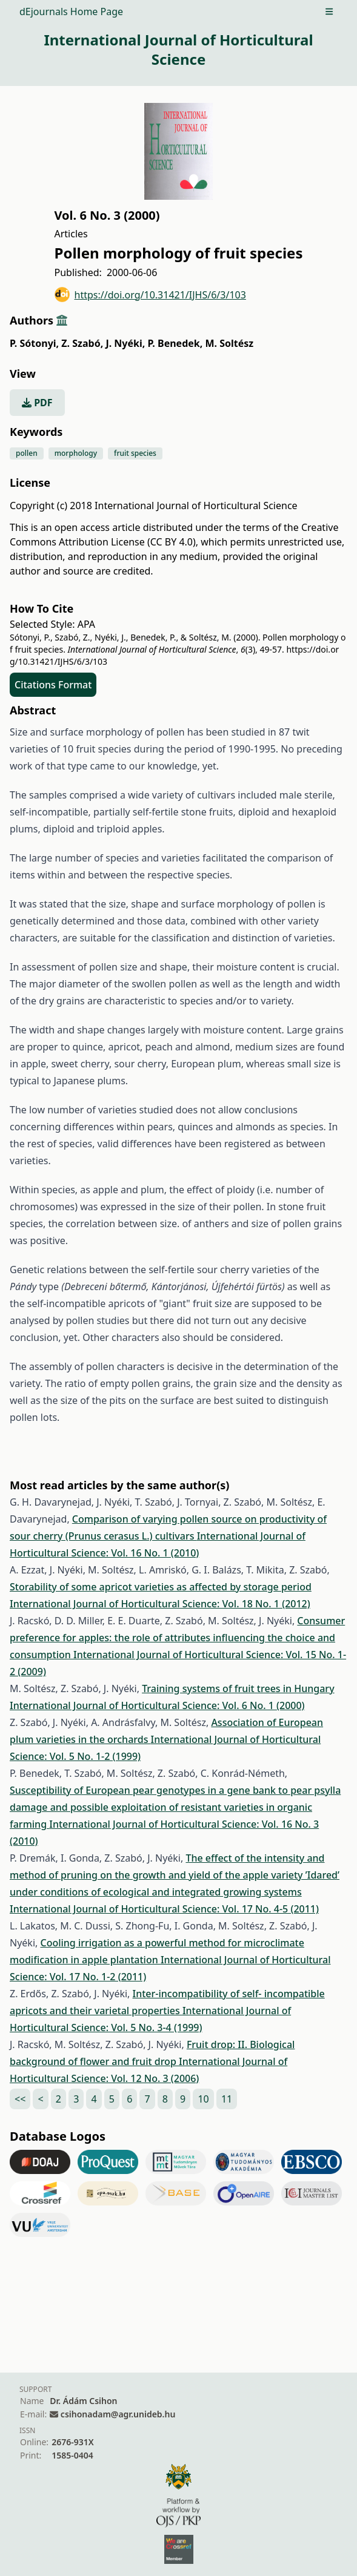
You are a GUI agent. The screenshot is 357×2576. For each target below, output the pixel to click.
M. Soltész (229, 343)
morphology (76, 453)
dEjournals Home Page (71, 11)
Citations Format (53, 684)
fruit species (135, 453)
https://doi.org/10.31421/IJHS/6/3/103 (150, 294)
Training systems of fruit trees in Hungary (238, 1688)
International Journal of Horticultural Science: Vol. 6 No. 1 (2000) (157, 1705)
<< (20, 2099)
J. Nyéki (125, 343)
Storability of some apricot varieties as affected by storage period (161, 1586)
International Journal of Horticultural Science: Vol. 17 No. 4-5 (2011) (164, 1909)
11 (226, 2099)
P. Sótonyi (34, 343)
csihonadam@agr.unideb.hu (118, 2414)
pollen (27, 453)
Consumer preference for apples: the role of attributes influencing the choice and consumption (177, 1637)
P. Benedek (174, 343)
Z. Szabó (82, 343)
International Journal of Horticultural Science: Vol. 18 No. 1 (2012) (160, 1603)
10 (203, 2099)
